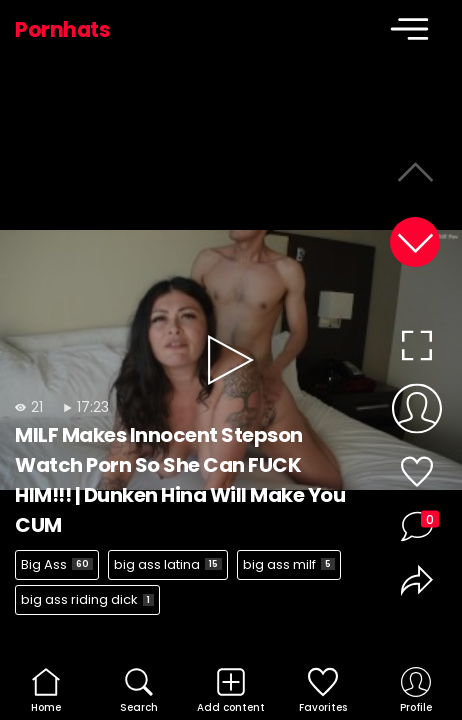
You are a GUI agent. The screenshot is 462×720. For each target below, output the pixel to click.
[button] (415, 242)
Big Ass (57, 564)
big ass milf (289, 564)
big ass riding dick (87, 599)
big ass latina (168, 564)
